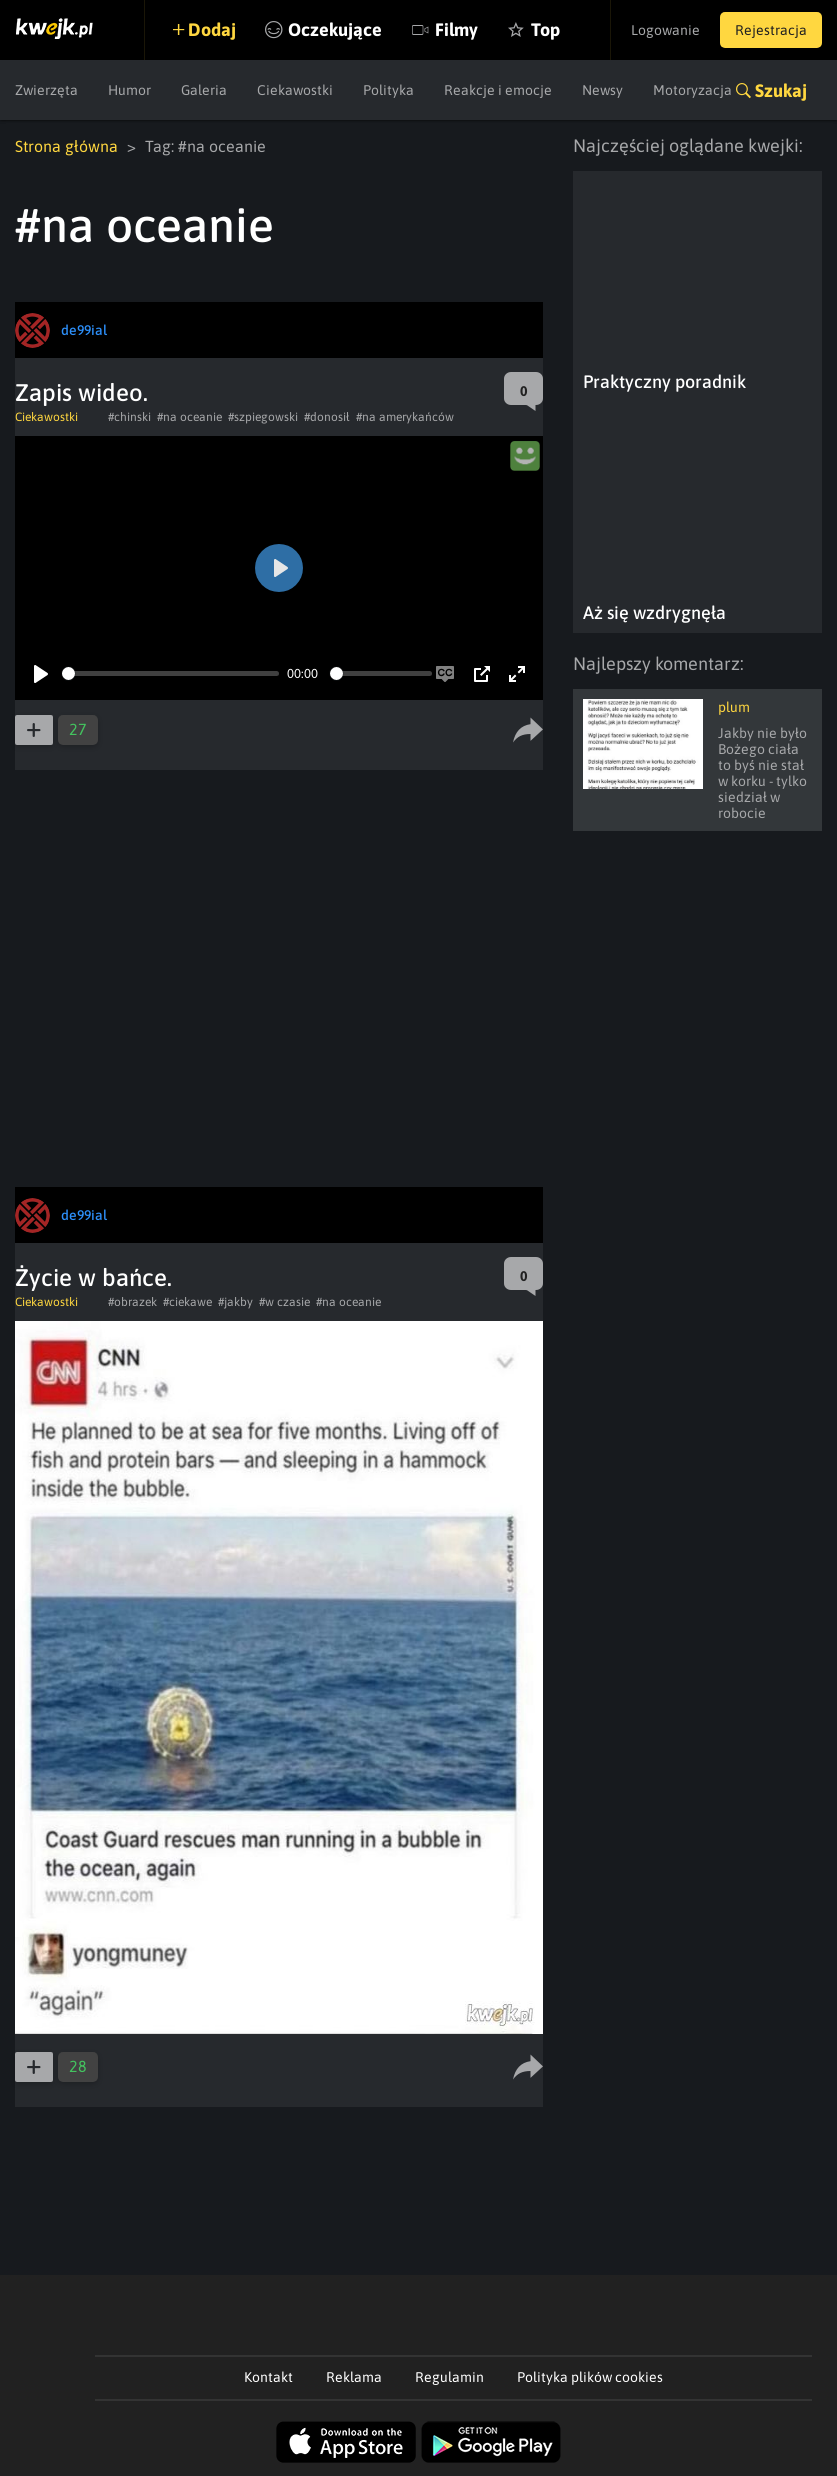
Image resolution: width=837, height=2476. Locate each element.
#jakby (235, 1302)
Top (545, 29)
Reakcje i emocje (498, 90)
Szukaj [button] (781, 90)
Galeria (204, 90)
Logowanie (665, 30)
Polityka (388, 90)
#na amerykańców (405, 417)
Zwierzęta (46, 90)
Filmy (456, 29)
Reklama (354, 2377)
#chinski (129, 417)
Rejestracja (771, 30)
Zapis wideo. (81, 392)
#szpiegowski (263, 417)
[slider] (170, 673)
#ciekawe (187, 1302)
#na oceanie (189, 417)
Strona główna (66, 146)
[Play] (41, 674)
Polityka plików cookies (590, 2377)
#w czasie (284, 1302)
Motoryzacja (692, 90)
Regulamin (449, 2377)
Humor (129, 90)
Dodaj (212, 29)
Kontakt (268, 2377)
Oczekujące (335, 29)
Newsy (602, 90)
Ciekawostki (295, 90)
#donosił (327, 417)
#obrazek (132, 1302)
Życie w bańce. (93, 1277)
